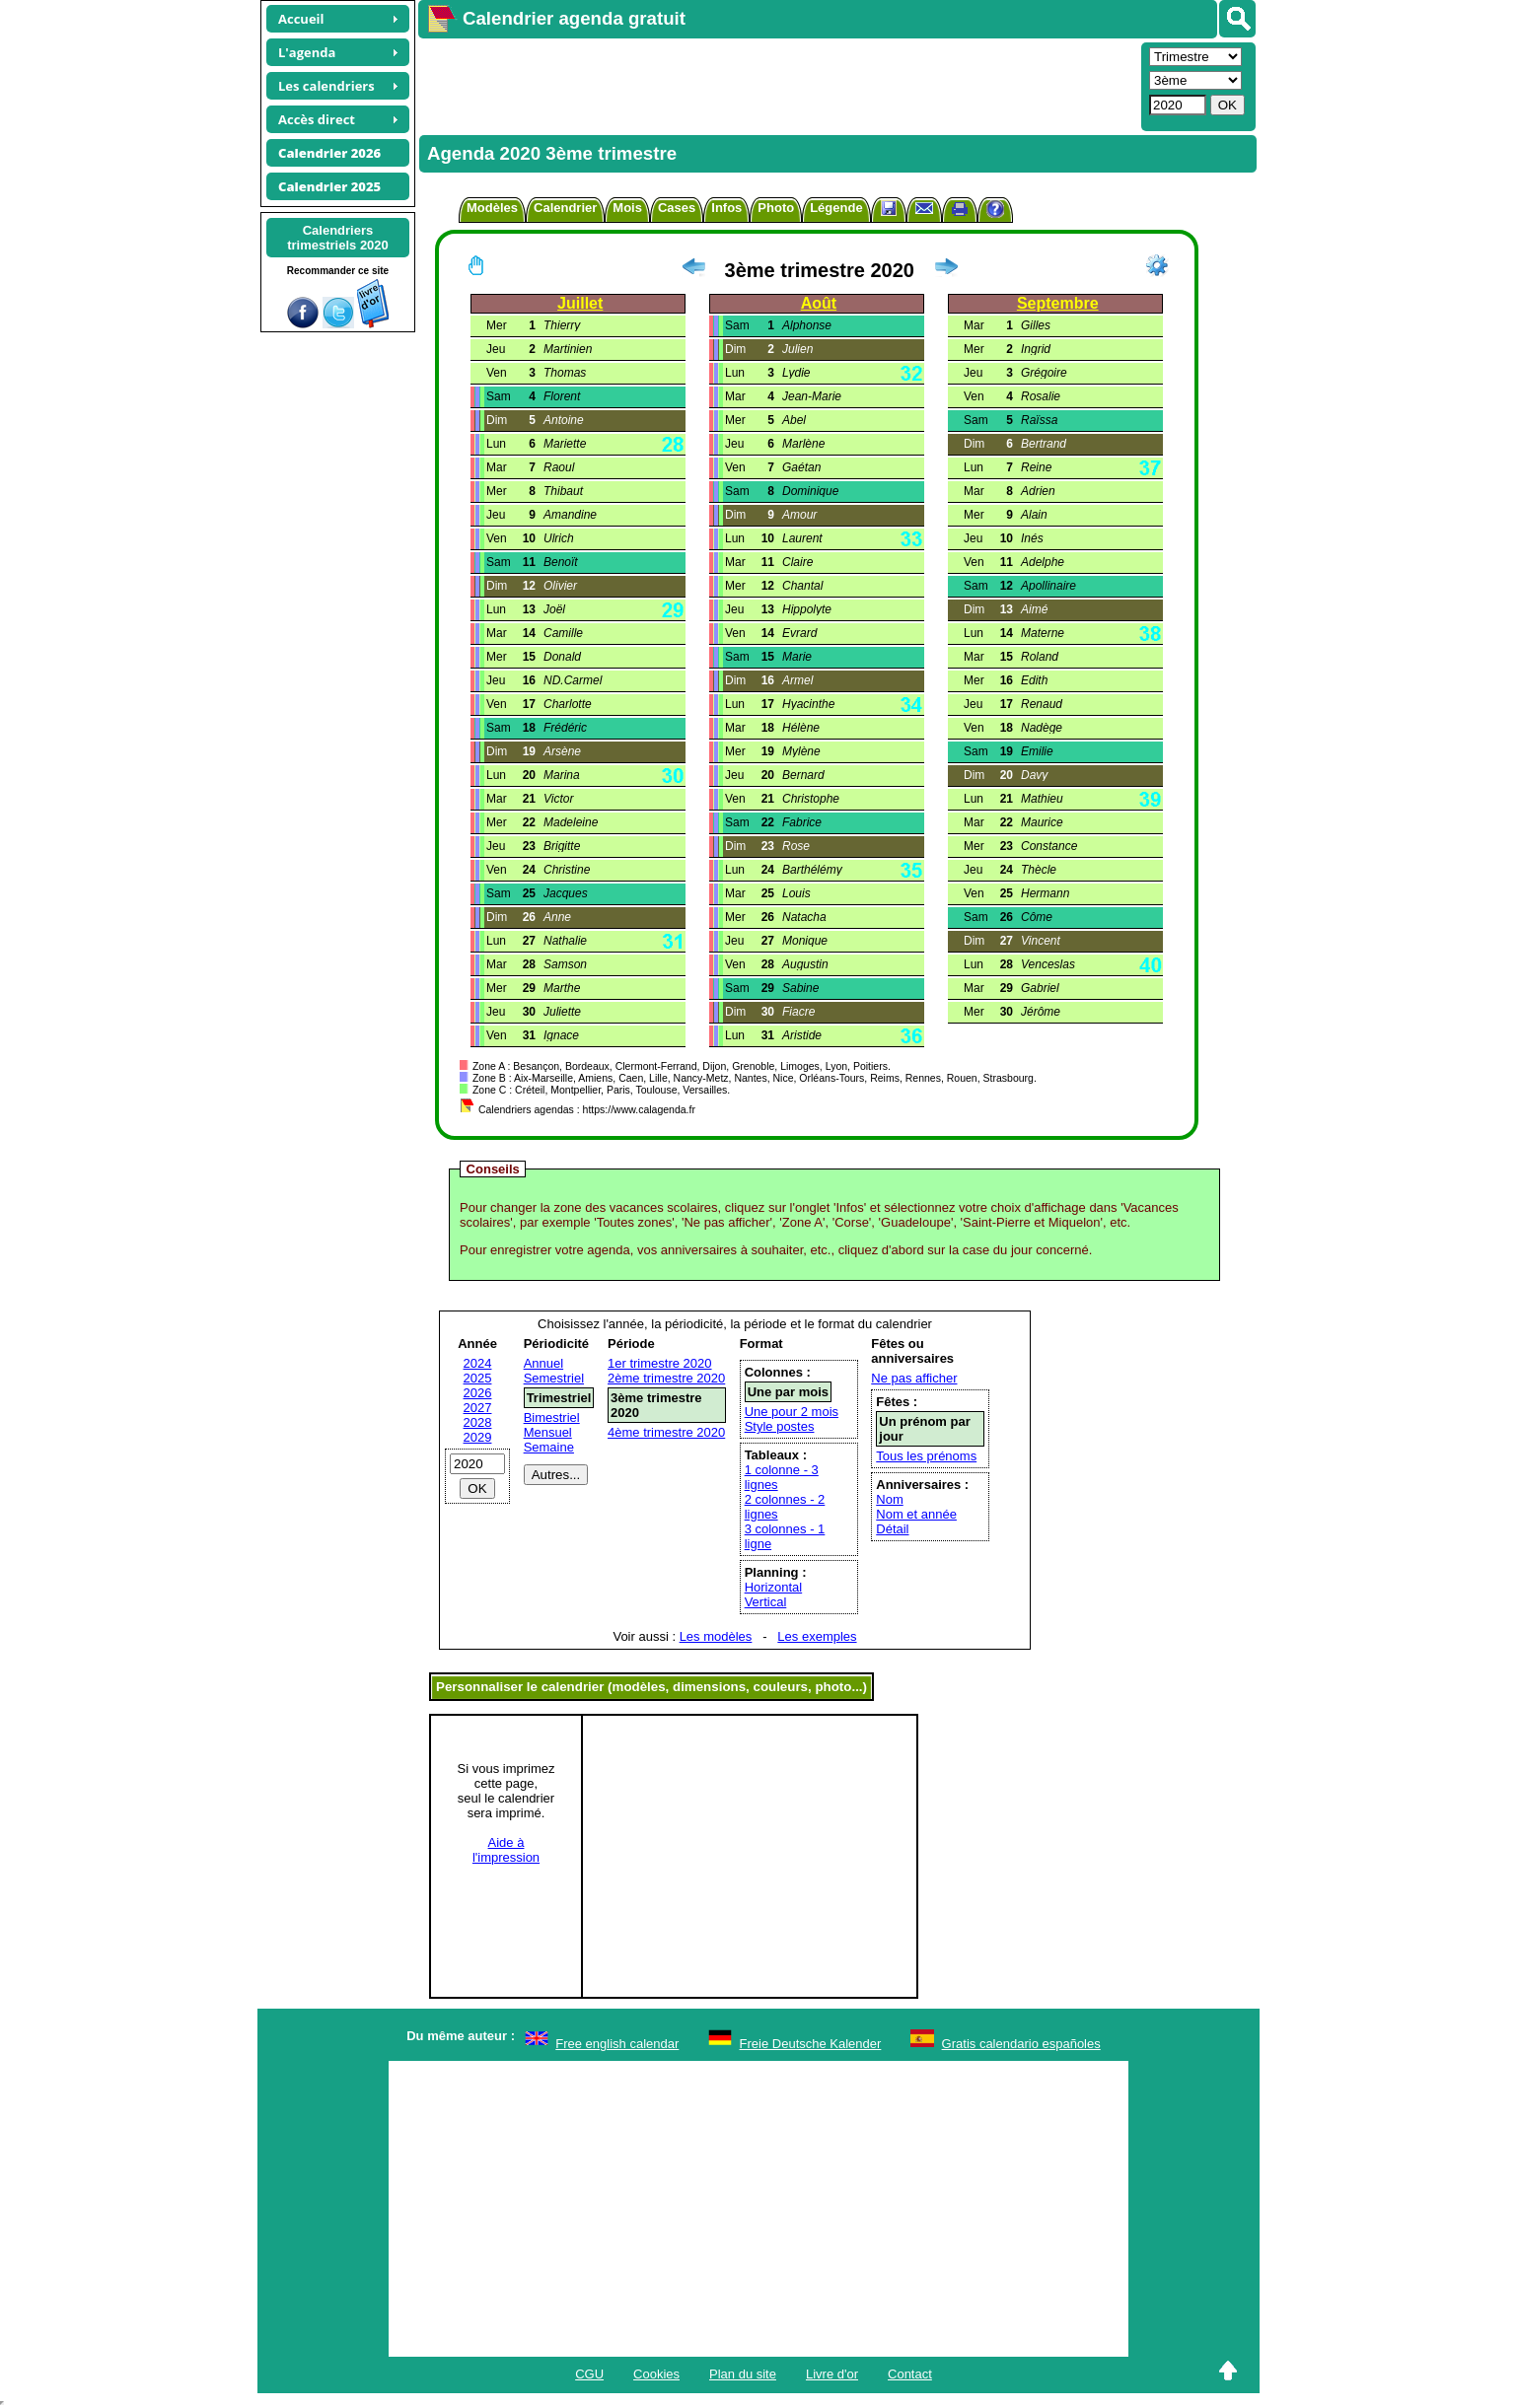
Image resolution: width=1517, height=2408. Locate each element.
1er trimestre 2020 (660, 1363)
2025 (478, 1378)
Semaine (549, 1447)
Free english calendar (617, 2043)
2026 (478, 1392)
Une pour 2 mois (791, 1411)
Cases (676, 207)
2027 (478, 1407)
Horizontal (774, 1587)
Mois (627, 207)
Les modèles (716, 1636)
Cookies (656, 2374)
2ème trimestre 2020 (666, 1378)
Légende (836, 207)
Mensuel (548, 1432)
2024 (478, 1363)
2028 (478, 1422)
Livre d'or (832, 2374)
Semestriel (554, 1378)
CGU (589, 2374)
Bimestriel (552, 1417)
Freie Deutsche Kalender (811, 2043)
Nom (889, 1499)
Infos (726, 207)
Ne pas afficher (914, 1378)
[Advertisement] (777, 84)
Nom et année (916, 1514)
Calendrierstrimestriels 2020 (338, 237)
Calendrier (565, 207)
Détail (892, 1529)
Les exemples (816, 1636)
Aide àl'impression (506, 1850)
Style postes (780, 1426)
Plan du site (742, 2374)
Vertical (766, 1601)
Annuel (543, 1363)
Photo (776, 207)
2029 (478, 1437)
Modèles (492, 207)
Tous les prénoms (926, 1456)
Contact (910, 2374)
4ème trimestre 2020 (666, 1432)
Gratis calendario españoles (1021, 2043)
